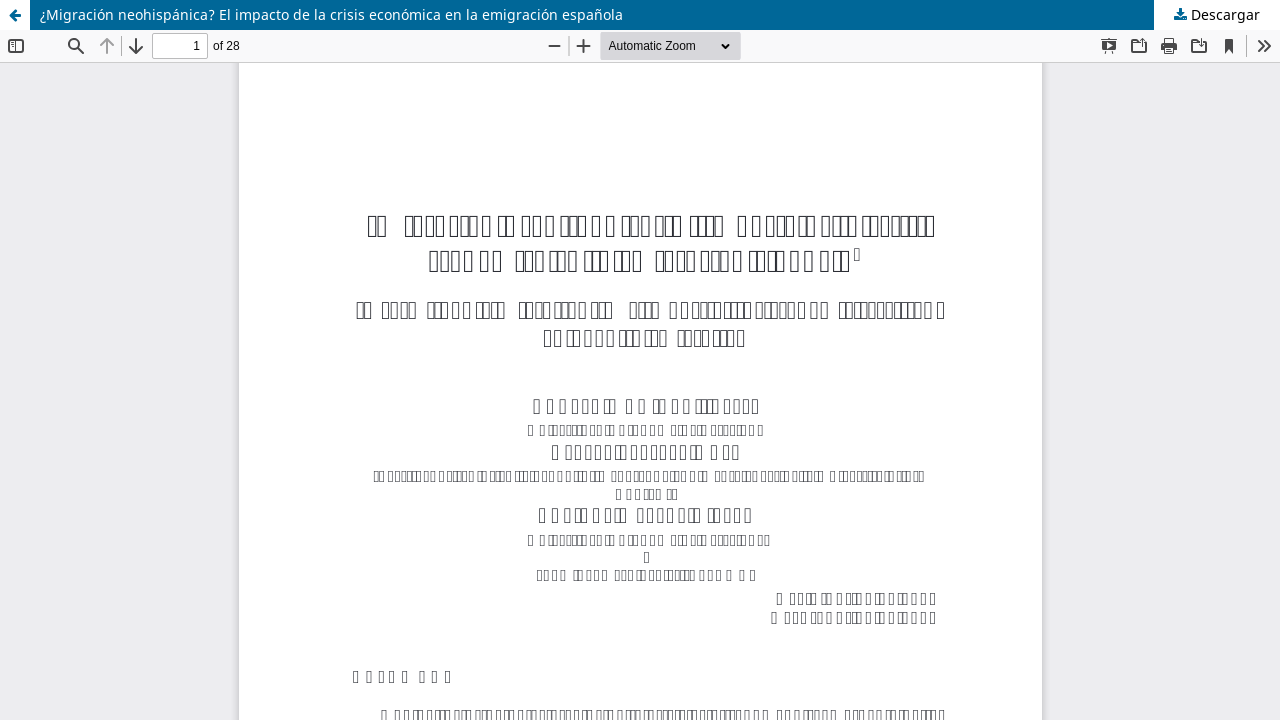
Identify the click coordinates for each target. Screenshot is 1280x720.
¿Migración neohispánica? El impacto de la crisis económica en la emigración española (331, 14)
